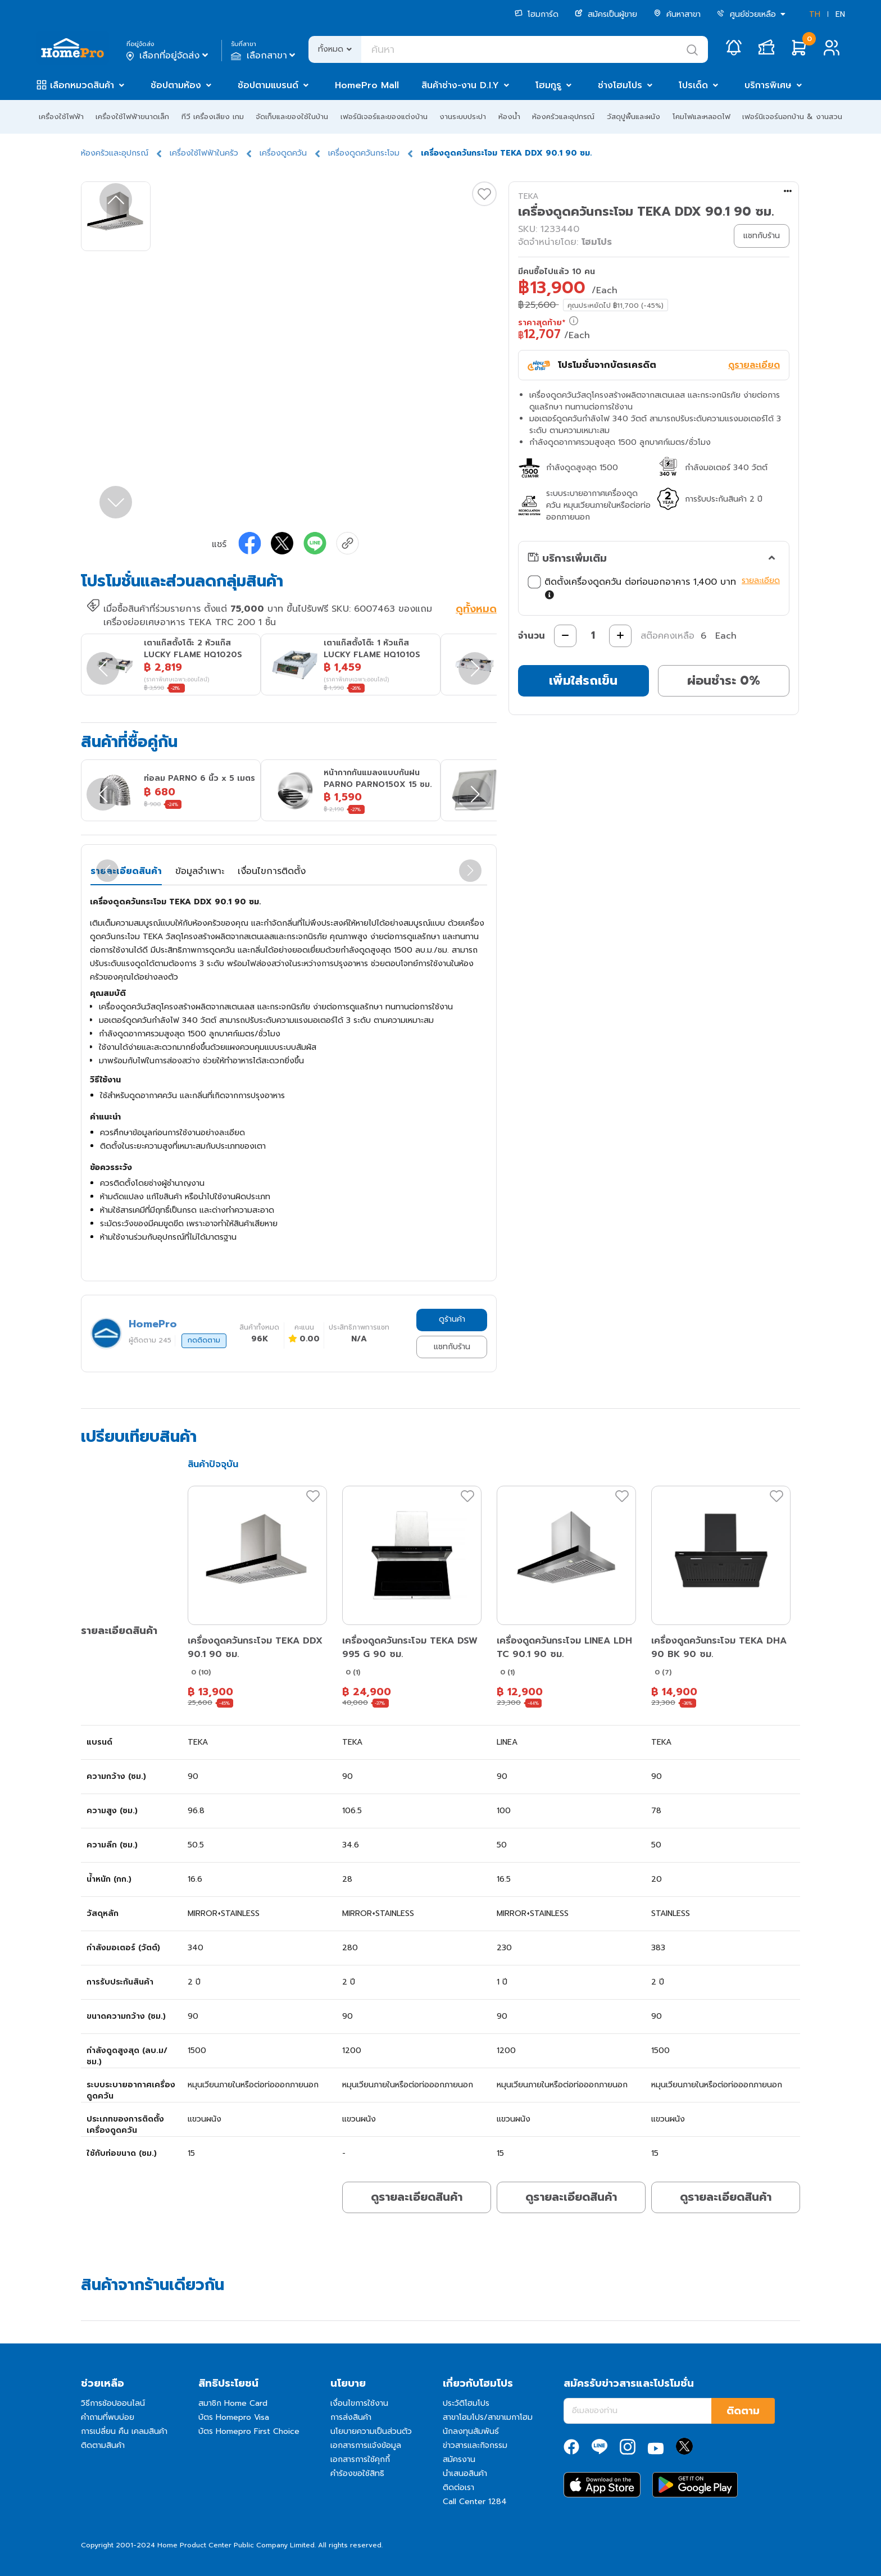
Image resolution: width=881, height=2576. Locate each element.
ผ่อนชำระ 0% (723, 680)
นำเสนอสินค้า (465, 2473)
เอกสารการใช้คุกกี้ (360, 2459)
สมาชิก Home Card (232, 2403)
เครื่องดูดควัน (283, 153)
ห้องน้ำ (509, 116)
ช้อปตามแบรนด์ (268, 85)
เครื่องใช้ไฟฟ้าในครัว (204, 153)
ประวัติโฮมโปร (466, 2403)
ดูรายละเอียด (754, 365)
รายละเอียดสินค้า (126, 871)
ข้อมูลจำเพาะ (199, 871)
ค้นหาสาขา (677, 14)
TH (814, 14)
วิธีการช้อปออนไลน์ (113, 2403)
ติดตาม (743, 2411)
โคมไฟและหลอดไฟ (701, 116)
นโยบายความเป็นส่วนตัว (371, 2431)
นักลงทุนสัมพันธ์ (471, 2431)
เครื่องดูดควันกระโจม (363, 153)
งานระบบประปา (462, 116)
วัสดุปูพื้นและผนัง (633, 116)
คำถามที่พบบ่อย (107, 2417)
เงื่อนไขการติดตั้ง (272, 871)
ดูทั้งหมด (476, 610)
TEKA (528, 196)
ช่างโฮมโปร (620, 85)
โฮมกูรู (548, 85)
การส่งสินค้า (350, 2417)
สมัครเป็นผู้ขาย (606, 14)
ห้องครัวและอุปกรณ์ (563, 116)
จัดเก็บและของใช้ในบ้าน (292, 116)
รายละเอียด (761, 580)
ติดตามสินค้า (103, 2445)
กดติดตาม (204, 1340)
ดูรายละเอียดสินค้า (416, 2196)
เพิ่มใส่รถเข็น (583, 680)
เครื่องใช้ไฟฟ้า (61, 116)
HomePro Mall (367, 85)
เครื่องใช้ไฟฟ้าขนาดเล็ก (132, 116)
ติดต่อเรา (458, 2487)
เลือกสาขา (264, 55)
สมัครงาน (459, 2459)
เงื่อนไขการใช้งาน (359, 2403)
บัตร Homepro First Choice (248, 2431)
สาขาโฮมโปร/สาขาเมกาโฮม (488, 2417)
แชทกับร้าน (452, 1347)
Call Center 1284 (475, 2501)
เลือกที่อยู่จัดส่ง (168, 55)
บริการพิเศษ (768, 85)
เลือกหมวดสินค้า (82, 85)
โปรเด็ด (693, 85)
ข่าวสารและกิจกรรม (475, 2445)
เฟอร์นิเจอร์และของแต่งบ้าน (384, 116)
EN (840, 14)
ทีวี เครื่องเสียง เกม (212, 116)
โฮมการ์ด (536, 14)
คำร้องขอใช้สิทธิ (357, 2473)
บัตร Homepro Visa (233, 2417)
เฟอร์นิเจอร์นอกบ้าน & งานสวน (792, 116)
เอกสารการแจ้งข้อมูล (365, 2445)
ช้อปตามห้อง (176, 85)
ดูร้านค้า (452, 1319)
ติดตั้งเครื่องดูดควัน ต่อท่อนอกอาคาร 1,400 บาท (632, 588)
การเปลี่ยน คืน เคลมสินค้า (124, 2431)
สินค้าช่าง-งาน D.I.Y (460, 85)
